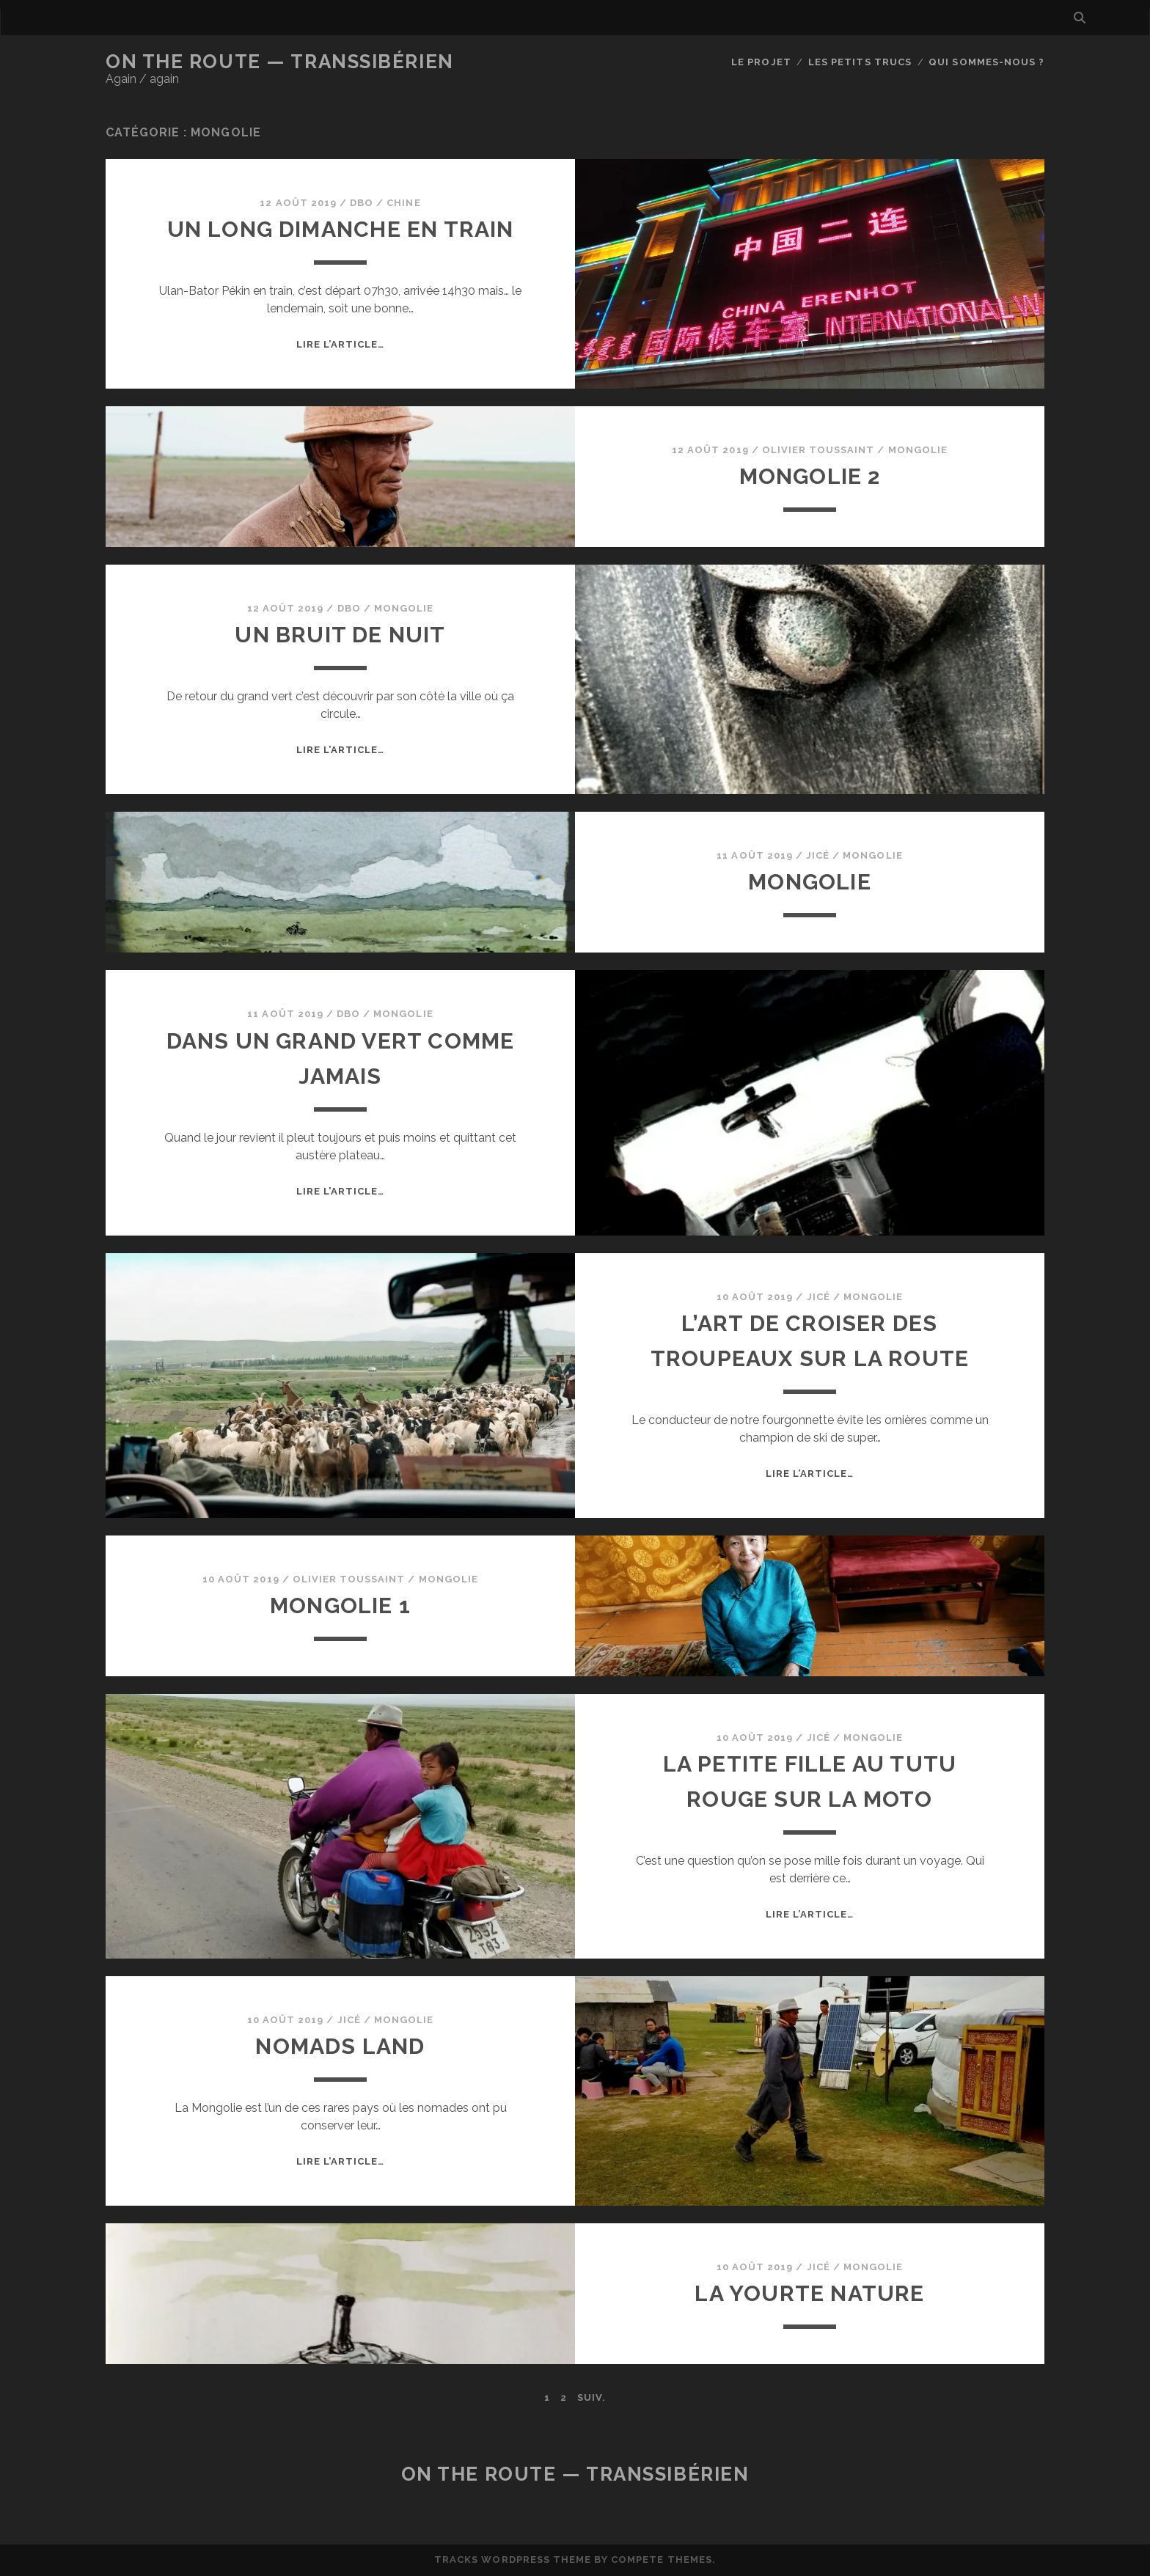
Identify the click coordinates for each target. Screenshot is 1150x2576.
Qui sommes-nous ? (986, 61)
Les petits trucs (860, 61)
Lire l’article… (340, 344)
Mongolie (918, 449)
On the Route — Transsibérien (280, 62)
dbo (361, 202)
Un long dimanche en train (340, 229)
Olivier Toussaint (818, 449)
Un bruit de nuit (340, 634)
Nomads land (340, 2046)
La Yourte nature (809, 2293)
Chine (403, 202)
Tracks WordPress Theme (512, 2559)
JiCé (817, 855)
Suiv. (591, 2397)
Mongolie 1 (340, 1605)
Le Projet (761, 61)
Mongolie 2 (810, 476)
